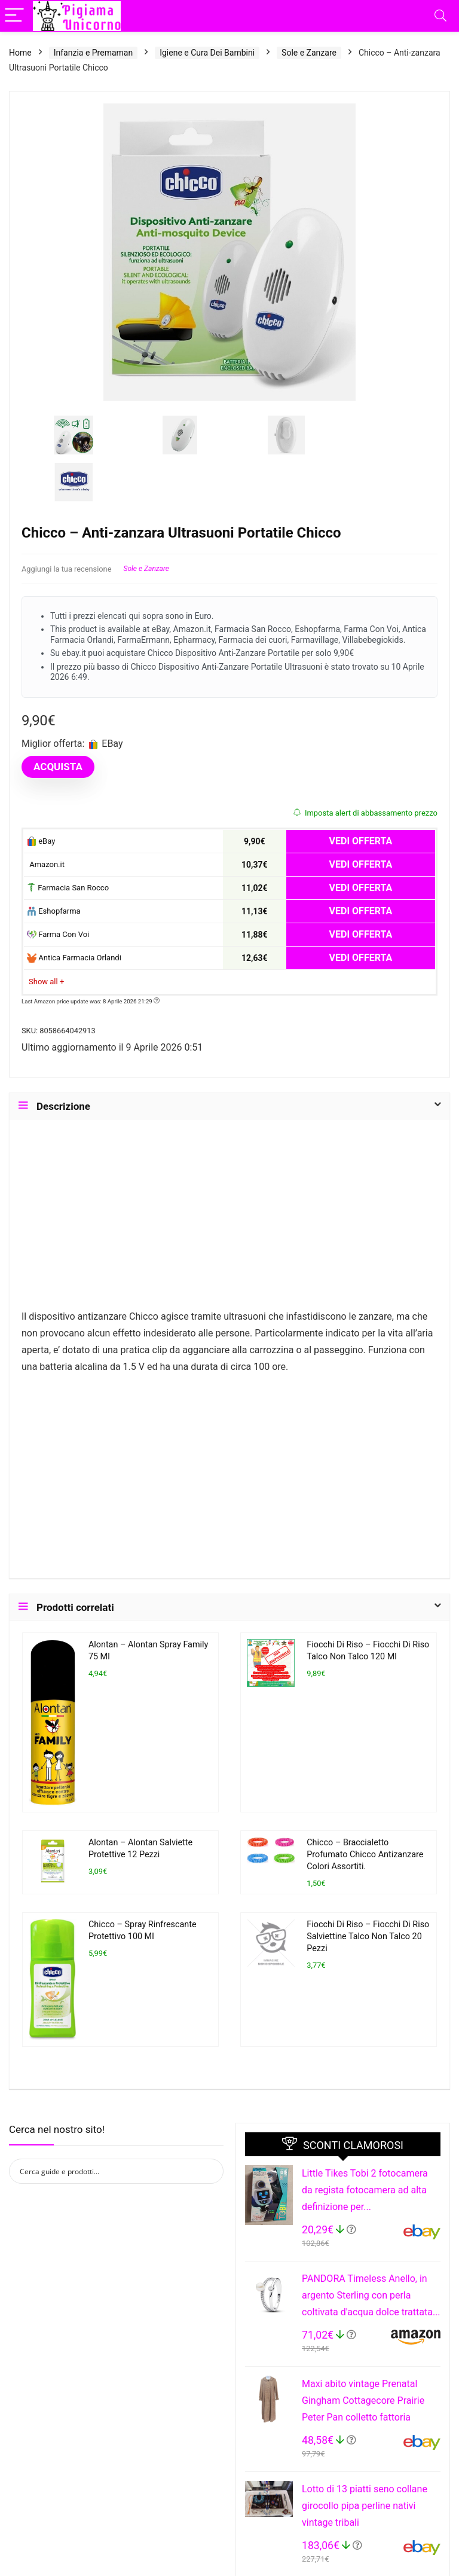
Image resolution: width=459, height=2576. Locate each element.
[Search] (440, 16)
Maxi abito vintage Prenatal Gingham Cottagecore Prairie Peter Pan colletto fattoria (363, 2400)
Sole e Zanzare (308, 52)
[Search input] (108, 2171)
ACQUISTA (57, 767)
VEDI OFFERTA (361, 841)
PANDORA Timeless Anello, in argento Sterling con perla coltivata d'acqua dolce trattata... (371, 2295)
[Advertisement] (229, 1220)
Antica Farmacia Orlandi (74, 958)
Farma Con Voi (58, 935)
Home (20, 52)
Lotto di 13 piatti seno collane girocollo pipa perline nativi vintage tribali (364, 2505)
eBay (41, 842)
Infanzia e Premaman (93, 52)
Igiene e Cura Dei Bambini (207, 52)
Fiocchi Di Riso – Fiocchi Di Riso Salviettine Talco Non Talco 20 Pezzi (368, 1936)
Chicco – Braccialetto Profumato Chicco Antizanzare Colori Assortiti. (365, 1855)
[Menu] (14, 16)
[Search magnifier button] (211, 2171)
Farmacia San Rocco (68, 888)
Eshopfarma (54, 912)
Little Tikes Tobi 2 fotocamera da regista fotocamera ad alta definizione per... (365, 2190)
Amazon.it (46, 864)
